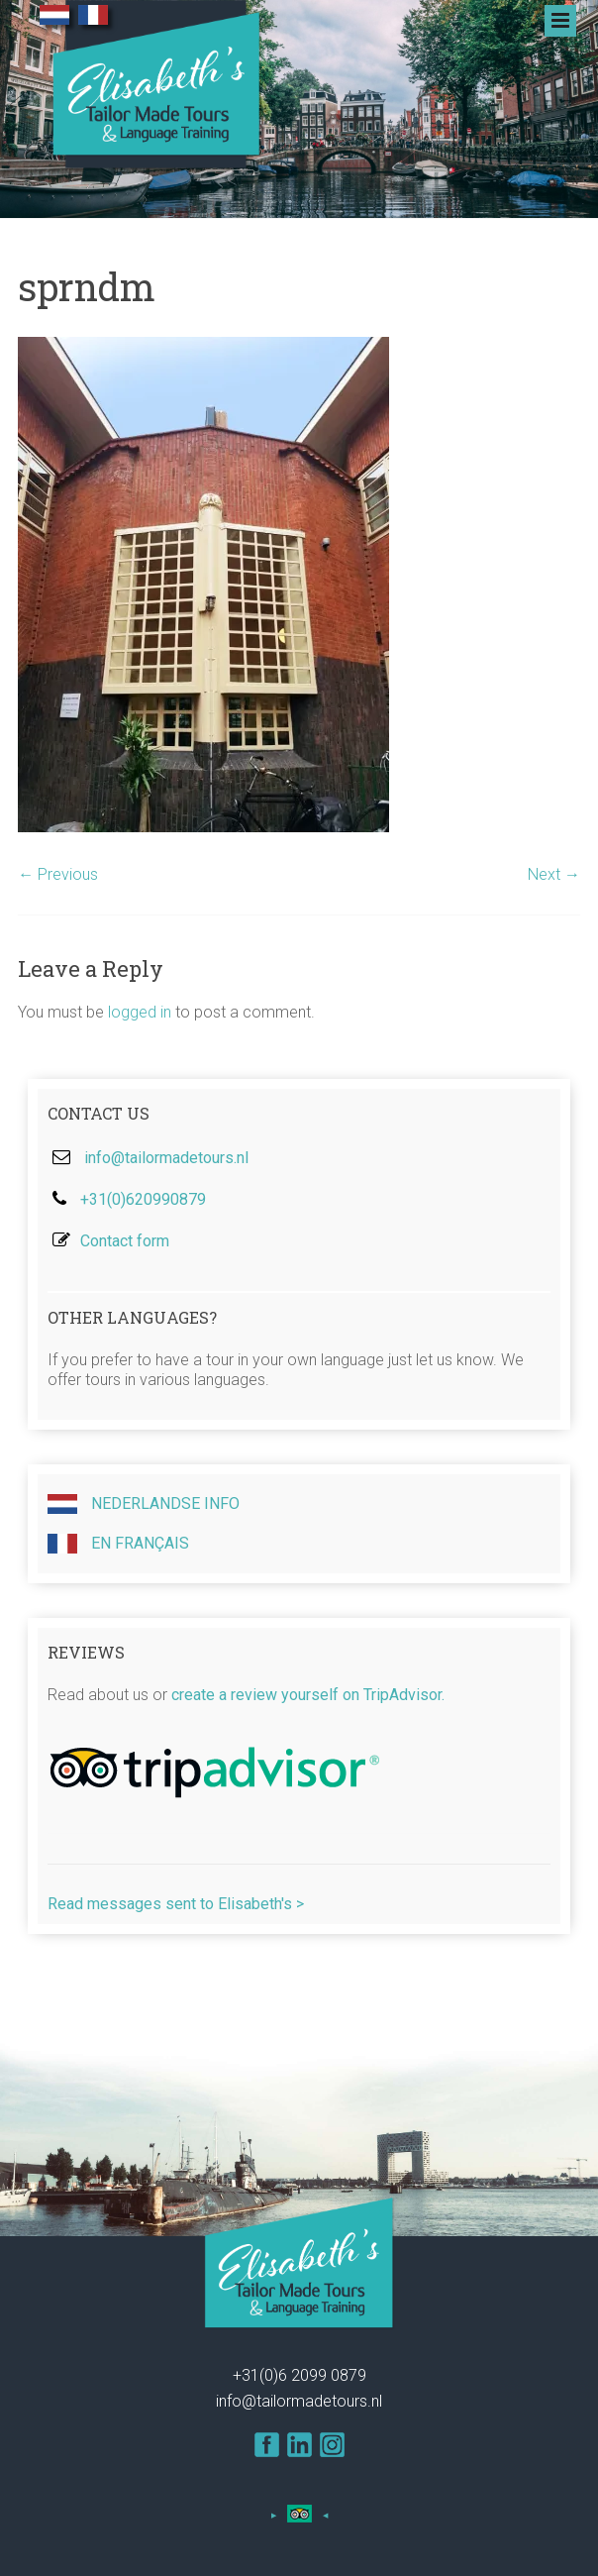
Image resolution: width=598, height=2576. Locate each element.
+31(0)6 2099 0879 (299, 2375)
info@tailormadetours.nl (166, 1157)
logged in (139, 1012)
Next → (554, 874)
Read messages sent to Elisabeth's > (176, 1903)
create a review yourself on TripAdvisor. (308, 1694)
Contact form (124, 1241)
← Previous (58, 874)
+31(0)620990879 (143, 1199)
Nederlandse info (144, 1504)
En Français (118, 1544)
